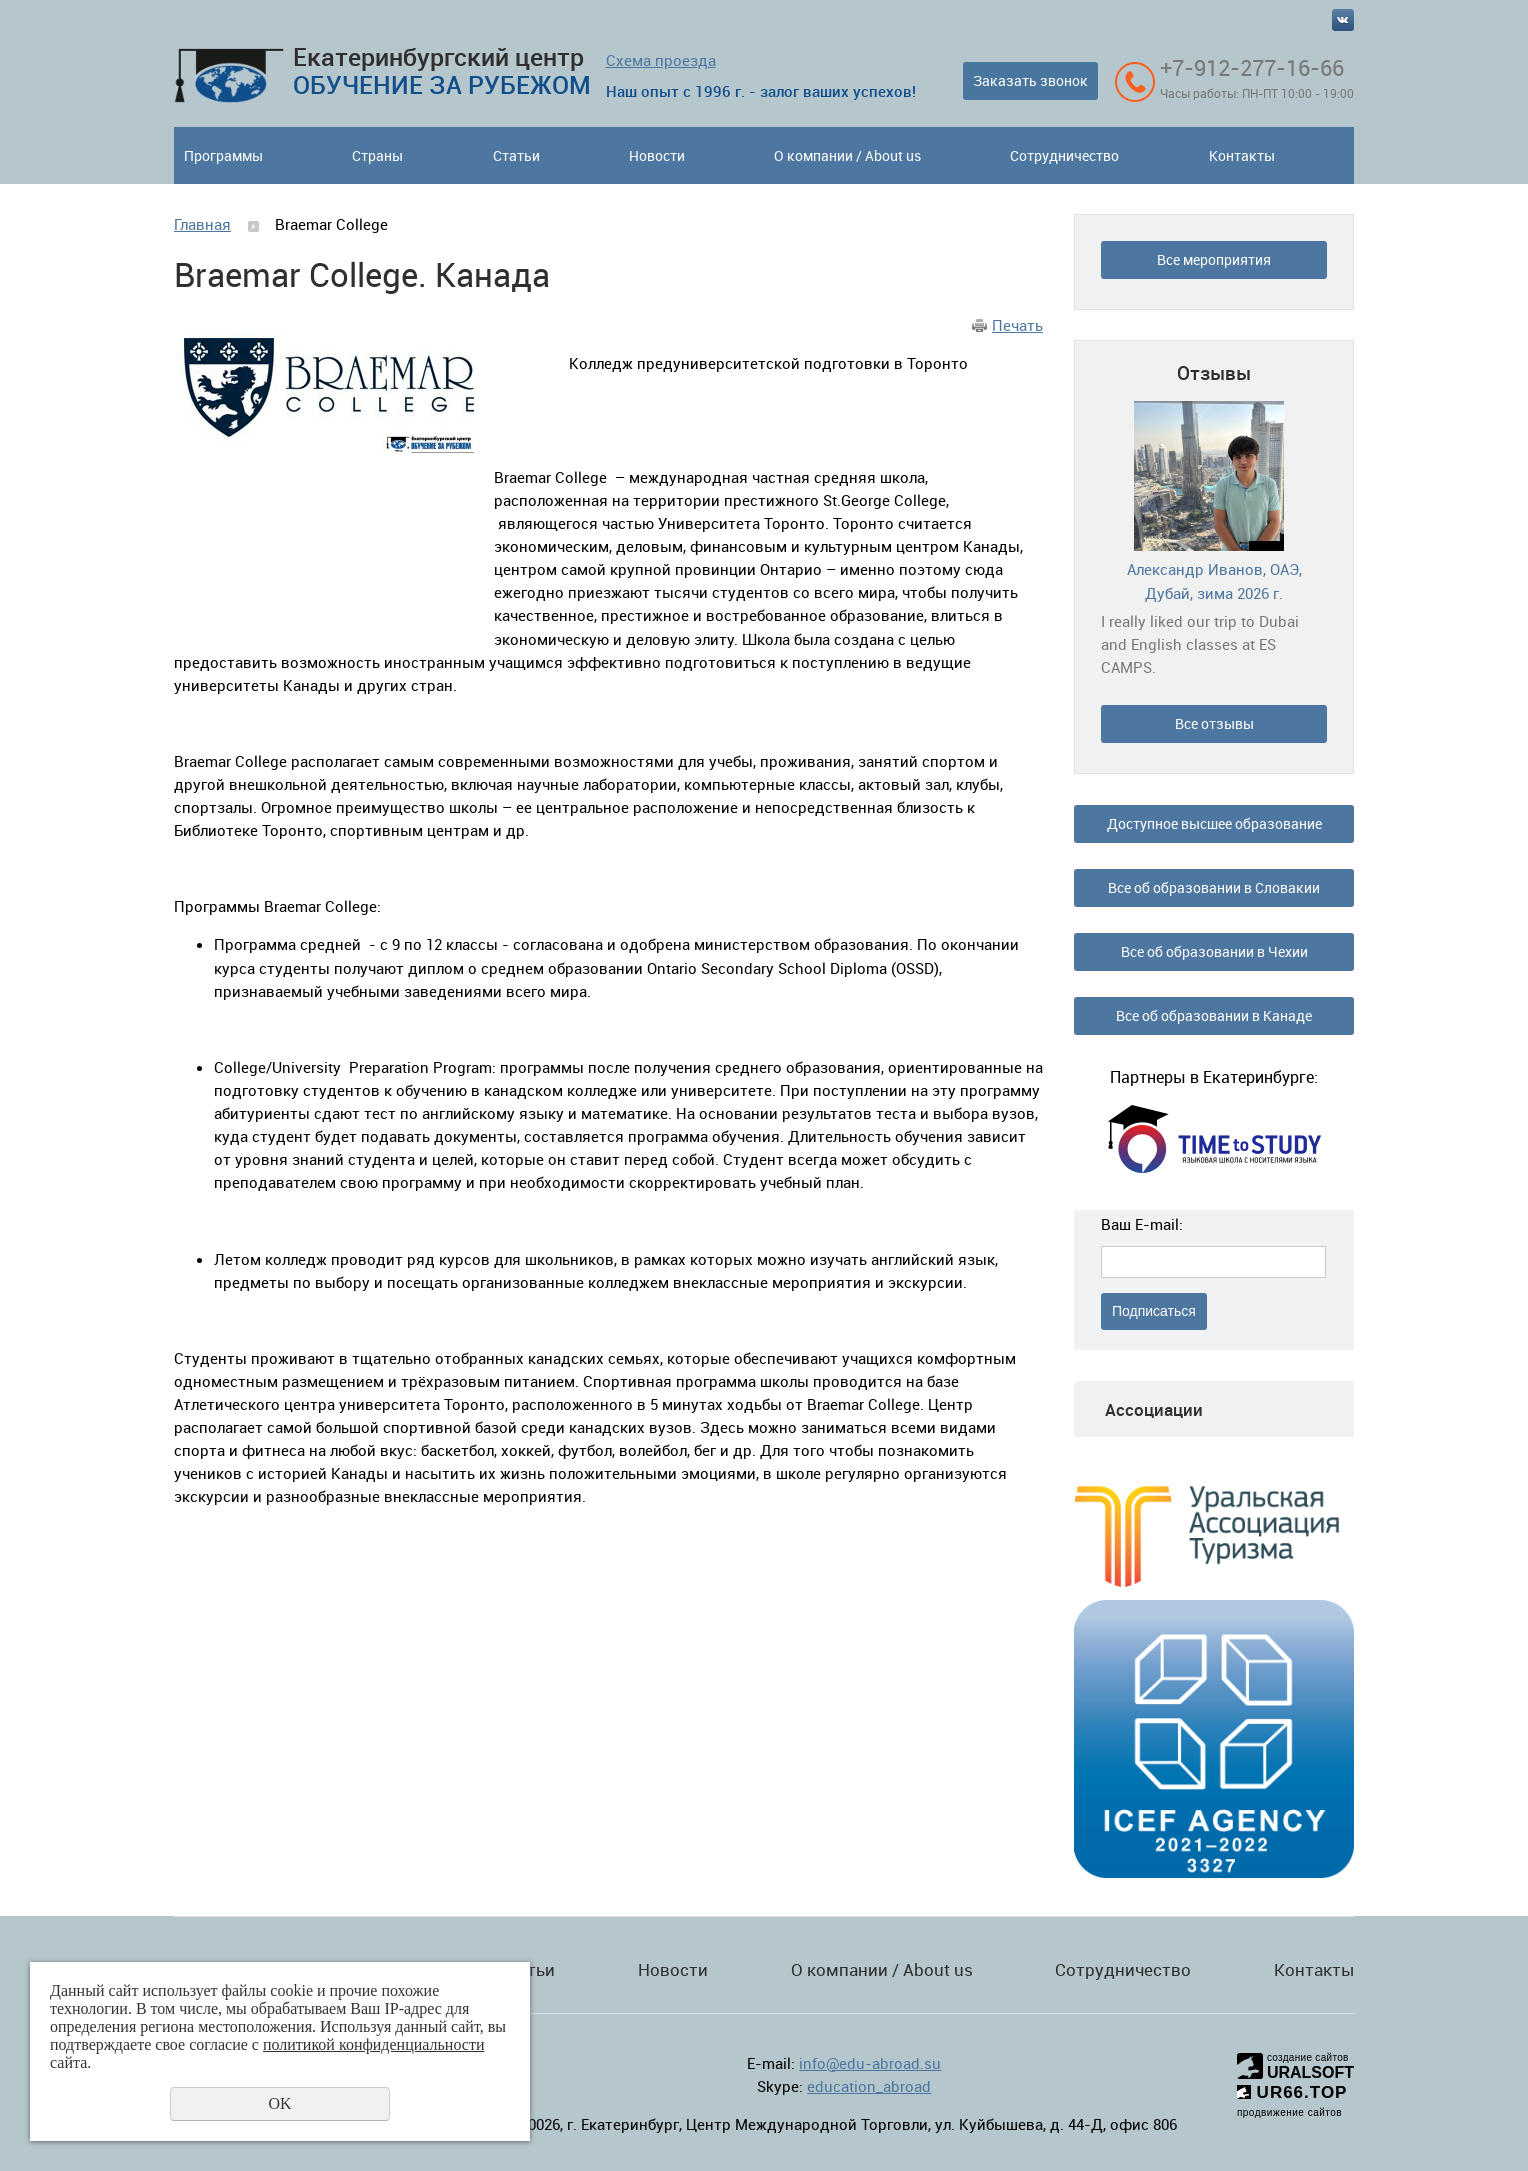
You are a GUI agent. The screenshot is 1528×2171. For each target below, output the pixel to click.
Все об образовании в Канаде (1214, 1015)
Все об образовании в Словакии (1214, 887)
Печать (1017, 325)
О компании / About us (847, 155)
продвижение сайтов (1289, 2112)
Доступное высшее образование (1214, 823)
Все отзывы (1214, 723)
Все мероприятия (1214, 259)
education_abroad (869, 2086)
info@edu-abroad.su (870, 2063)
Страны (377, 155)
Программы (223, 155)
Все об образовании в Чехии (1214, 951)
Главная (202, 224)
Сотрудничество (1064, 155)
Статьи (516, 155)
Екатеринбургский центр (442, 71)
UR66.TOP (1292, 2092)
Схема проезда (661, 60)
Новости (657, 155)
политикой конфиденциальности (374, 2044)
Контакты (1242, 155)
